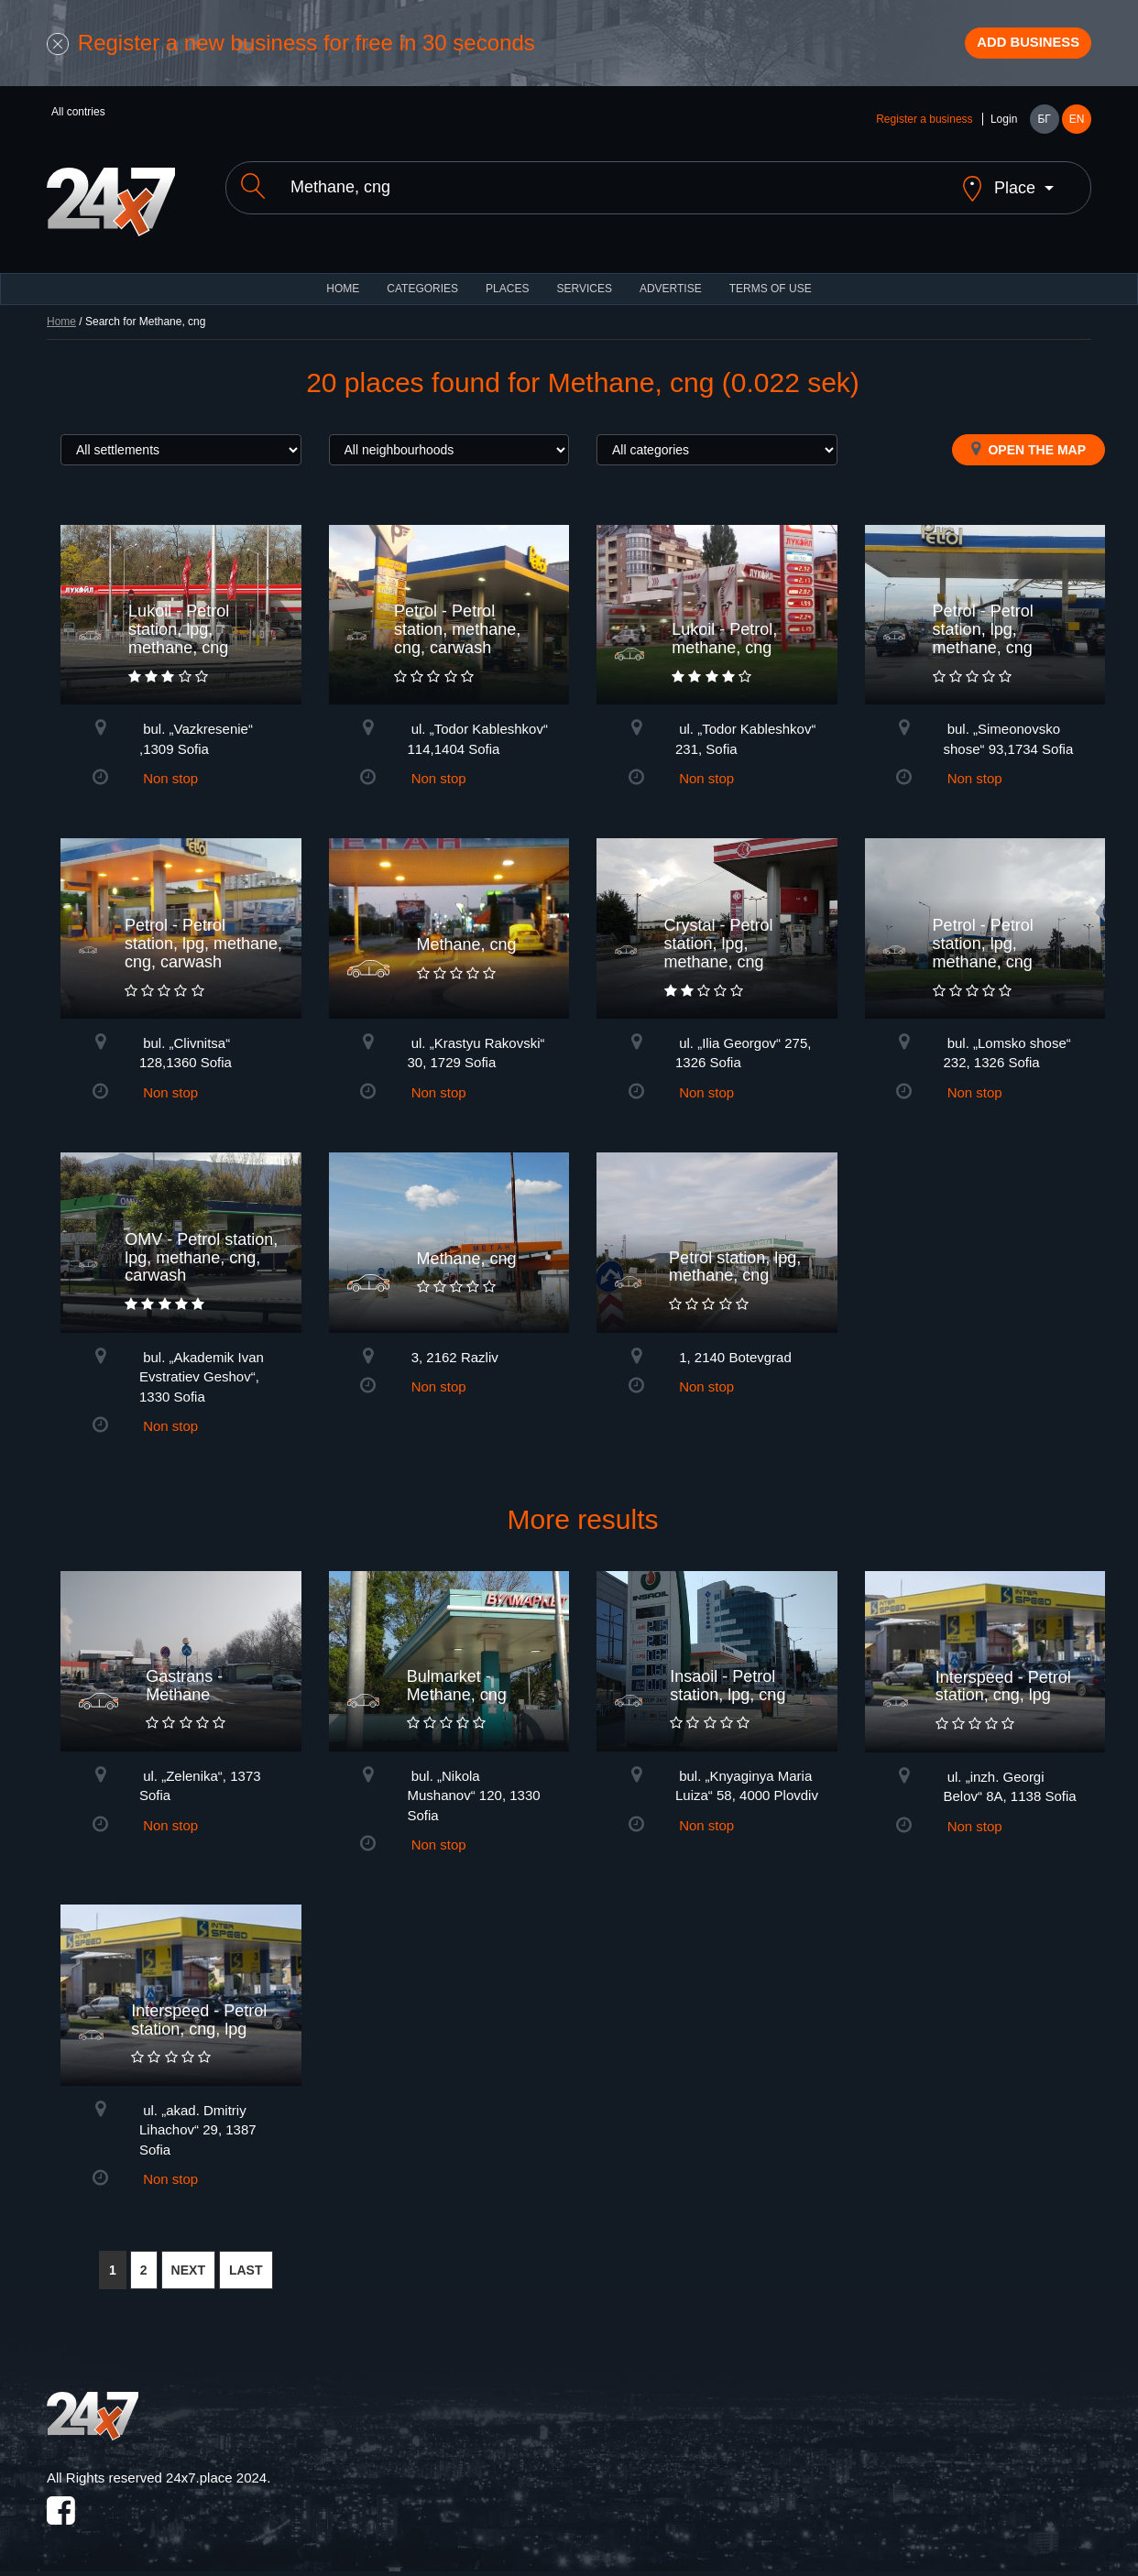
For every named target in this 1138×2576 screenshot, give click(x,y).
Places (507, 284)
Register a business (924, 130)
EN (1077, 130)
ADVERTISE (671, 284)
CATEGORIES (422, 284)
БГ (1043, 130)
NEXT (188, 2265)
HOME (342, 284)
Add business (1009, 48)
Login (1003, 130)
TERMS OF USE (770, 284)
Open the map (1028, 444)
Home (61, 317)
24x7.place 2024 (216, 2473)
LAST (246, 2265)
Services (583, 284)
